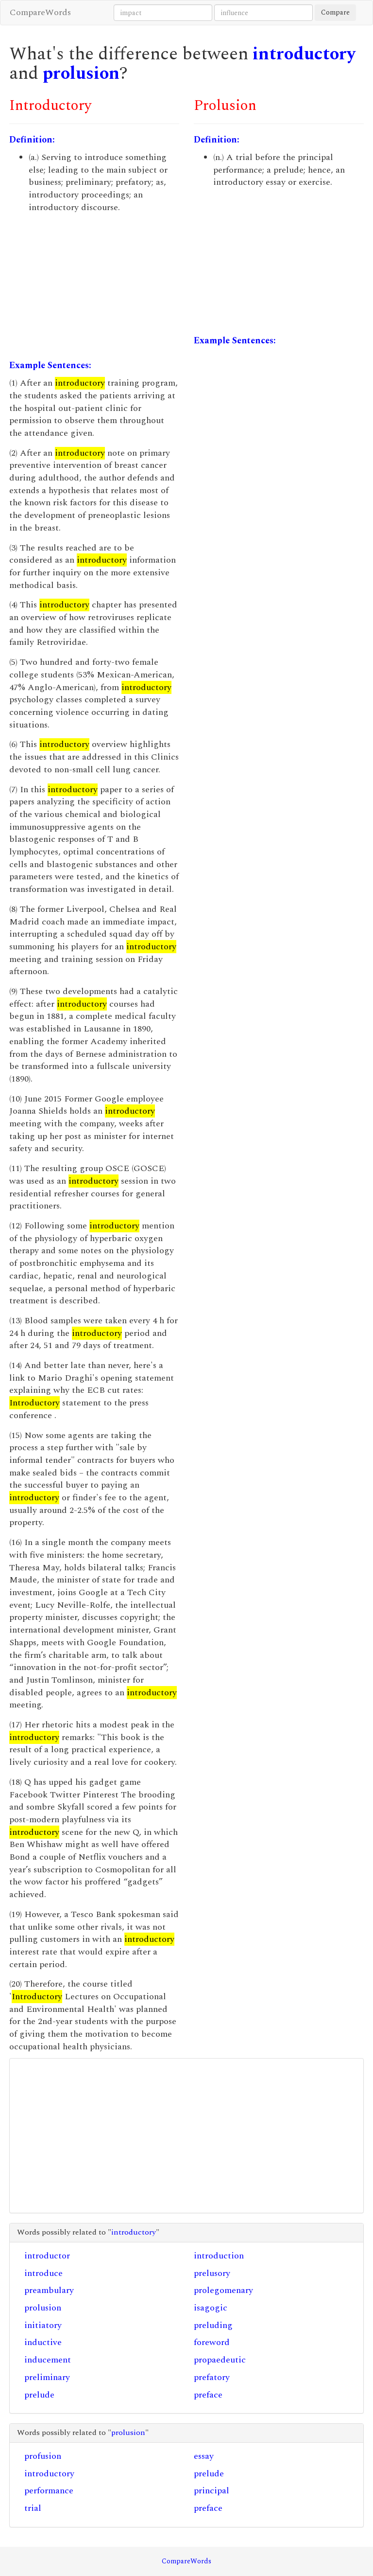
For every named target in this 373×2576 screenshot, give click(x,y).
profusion (42, 2456)
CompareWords (40, 12)
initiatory (43, 2325)
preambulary (49, 2290)
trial (32, 2508)
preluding (213, 2325)
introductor (47, 2255)
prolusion (81, 73)
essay (204, 2456)
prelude (39, 2394)
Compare (335, 12)
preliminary (47, 2377)
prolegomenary (223, 2290)
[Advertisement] (94, 286)
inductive (43, 2342)
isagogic (210, 2307)
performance (48, 2490)
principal (211, 2490)
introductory (304, 54)
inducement (47, 2359)
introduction (219, 2255)
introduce (43, 2273)
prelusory (212, 2273)
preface (208, 2394)
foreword (212, 2342)
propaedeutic (220, 2359)
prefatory (212, 2377)
